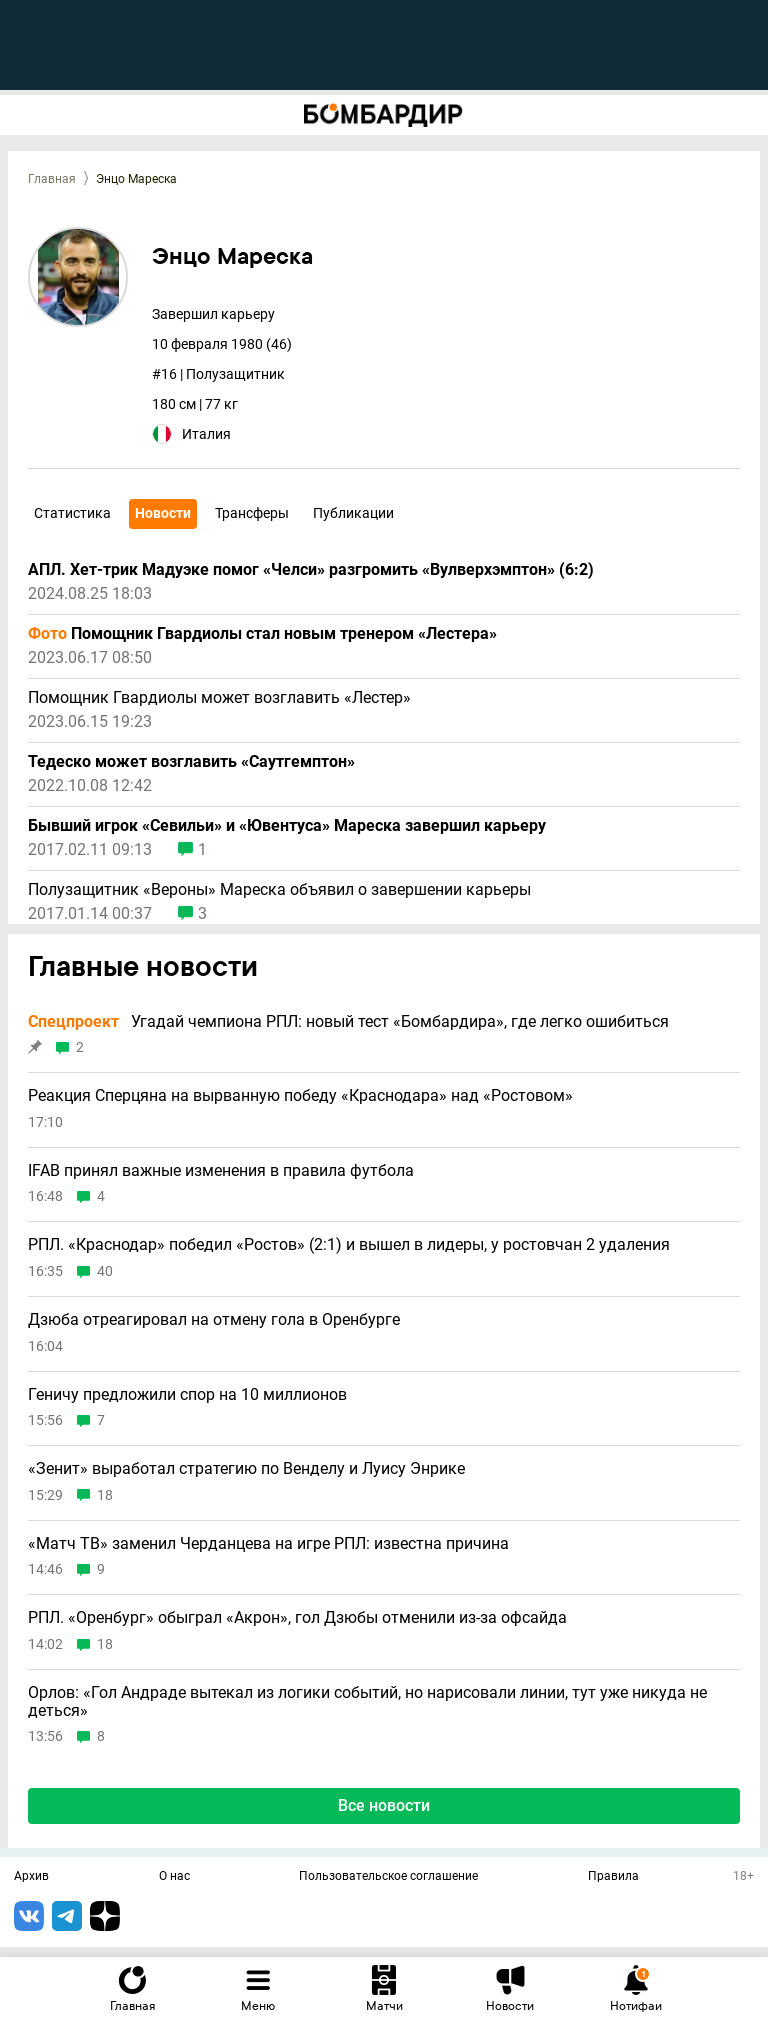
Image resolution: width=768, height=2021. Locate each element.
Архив (31, 1877)
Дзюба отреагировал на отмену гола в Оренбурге (214, 1320)
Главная (52, 179)
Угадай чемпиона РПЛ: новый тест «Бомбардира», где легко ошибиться (348, 1022)
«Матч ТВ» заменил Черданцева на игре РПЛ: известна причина (268, 1544)
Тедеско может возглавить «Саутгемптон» (191, 762)
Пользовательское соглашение (388, 1877)
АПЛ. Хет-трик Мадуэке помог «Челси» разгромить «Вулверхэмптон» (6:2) (311, 570)
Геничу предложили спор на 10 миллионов (187, 1395)
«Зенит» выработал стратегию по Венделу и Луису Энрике (246, 1469)
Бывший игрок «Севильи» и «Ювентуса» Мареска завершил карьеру (287, 826)
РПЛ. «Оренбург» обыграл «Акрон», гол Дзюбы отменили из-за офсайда (297, 1618)
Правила (613, 1877)
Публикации (353, 513)
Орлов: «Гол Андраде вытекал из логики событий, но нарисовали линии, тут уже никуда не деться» (367, 1701)
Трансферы (252, 513)
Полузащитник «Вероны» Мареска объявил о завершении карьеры (279, 890)
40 (105, 1271)
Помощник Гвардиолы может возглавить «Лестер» (219, 698)
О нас (174, 1877)
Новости (163, 513)
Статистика (72, 513)
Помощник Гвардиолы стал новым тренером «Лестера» (262, 634)
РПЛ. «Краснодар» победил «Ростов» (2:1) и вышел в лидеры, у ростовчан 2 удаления (349, 1245)
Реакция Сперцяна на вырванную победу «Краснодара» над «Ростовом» (300, 1096)
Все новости (384, 1805)
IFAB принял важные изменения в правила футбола (221, 1171)
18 (105, 1495)
